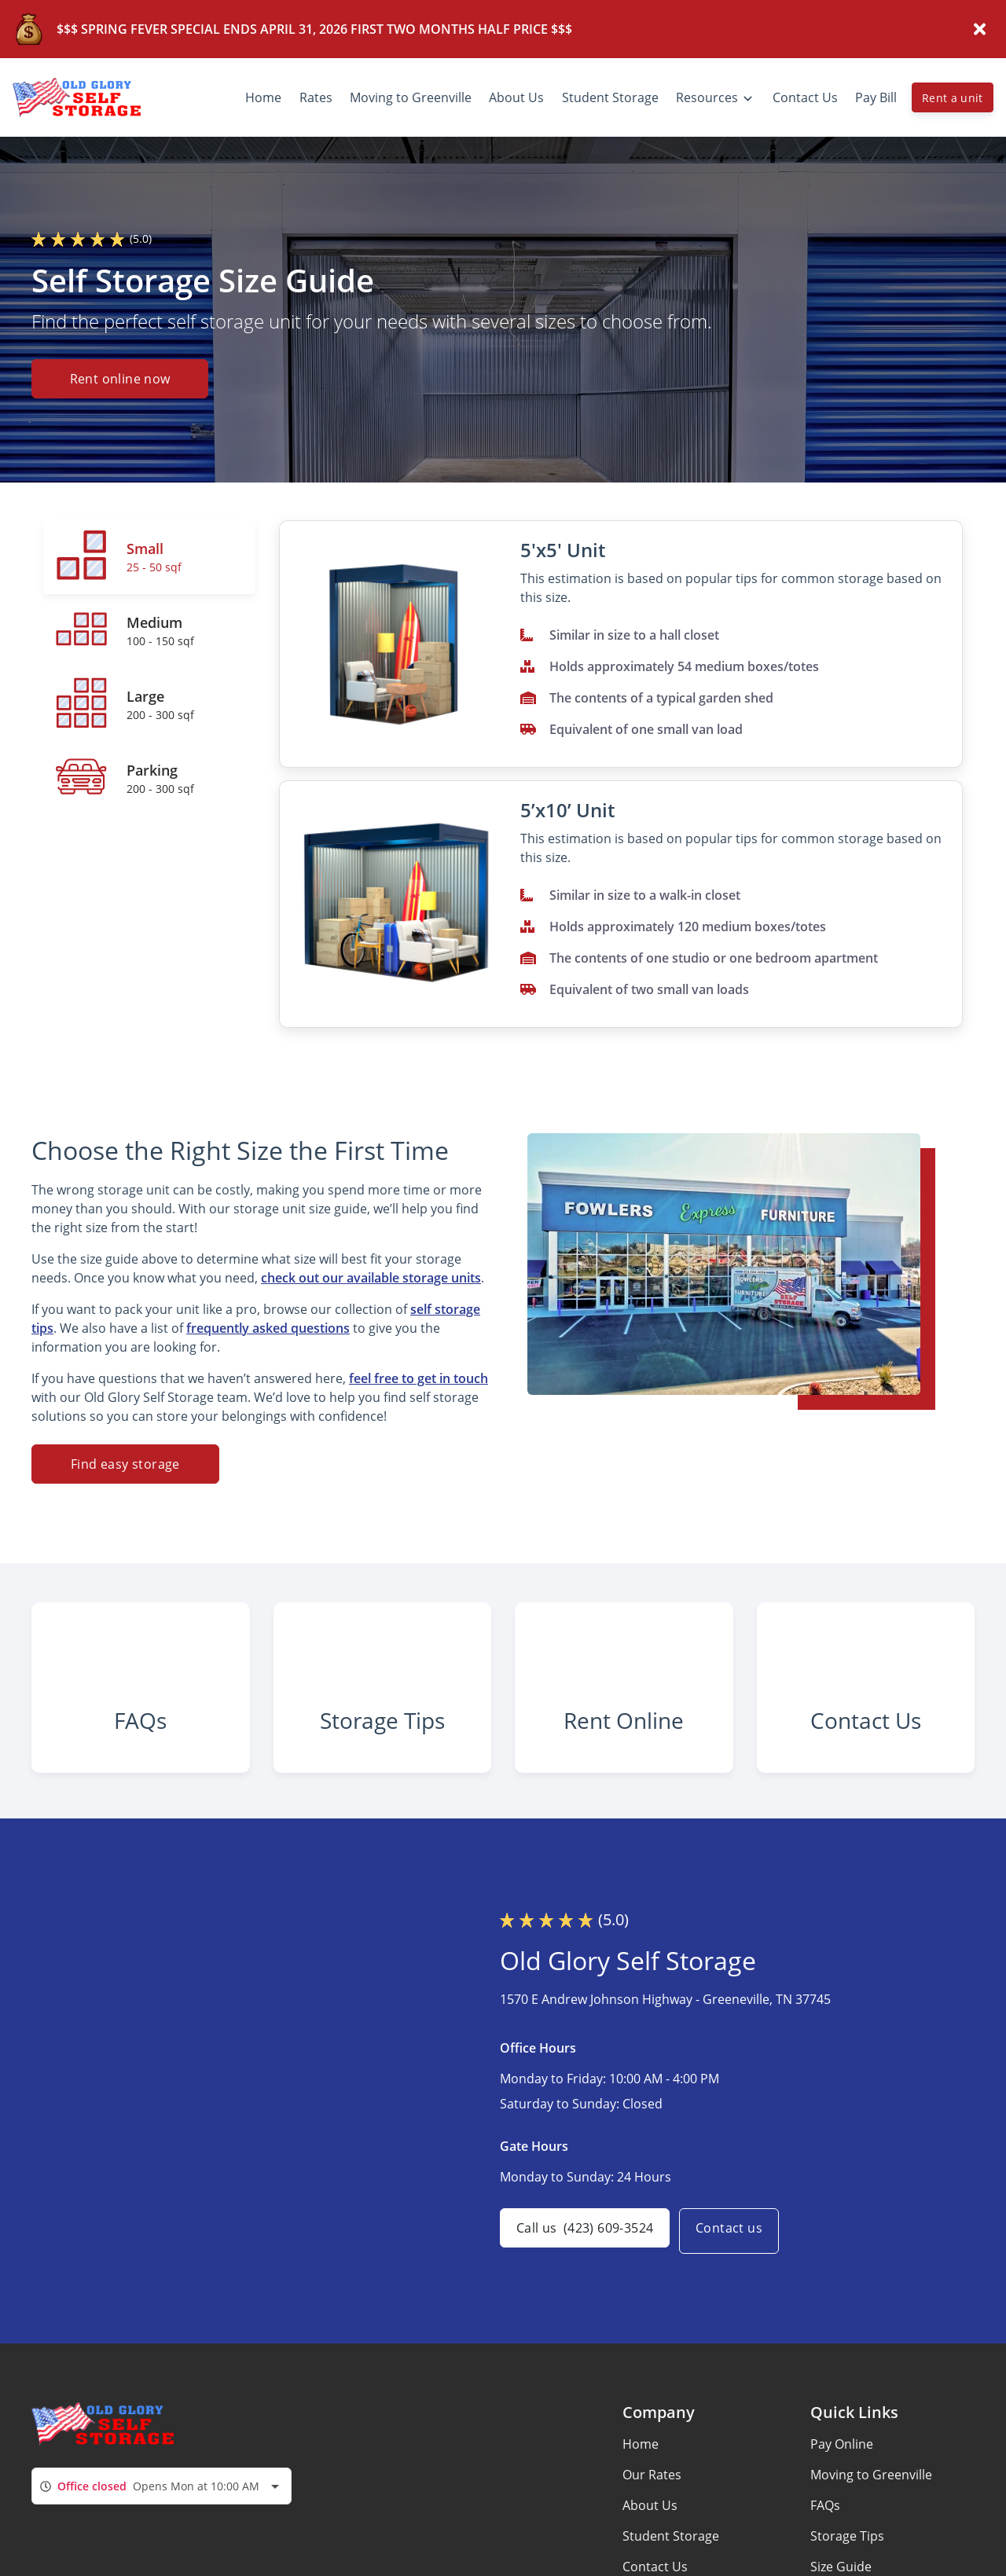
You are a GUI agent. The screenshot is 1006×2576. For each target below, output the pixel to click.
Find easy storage (125, 1464)
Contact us (738, 2270)
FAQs (825, 2544)
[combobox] (161, 2525)
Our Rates (651, 2514)
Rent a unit (952, 97)
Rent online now (120, 380)
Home (640, 2483)
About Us (649, 2544)
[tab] (149, 557)
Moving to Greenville (871, 2514)
